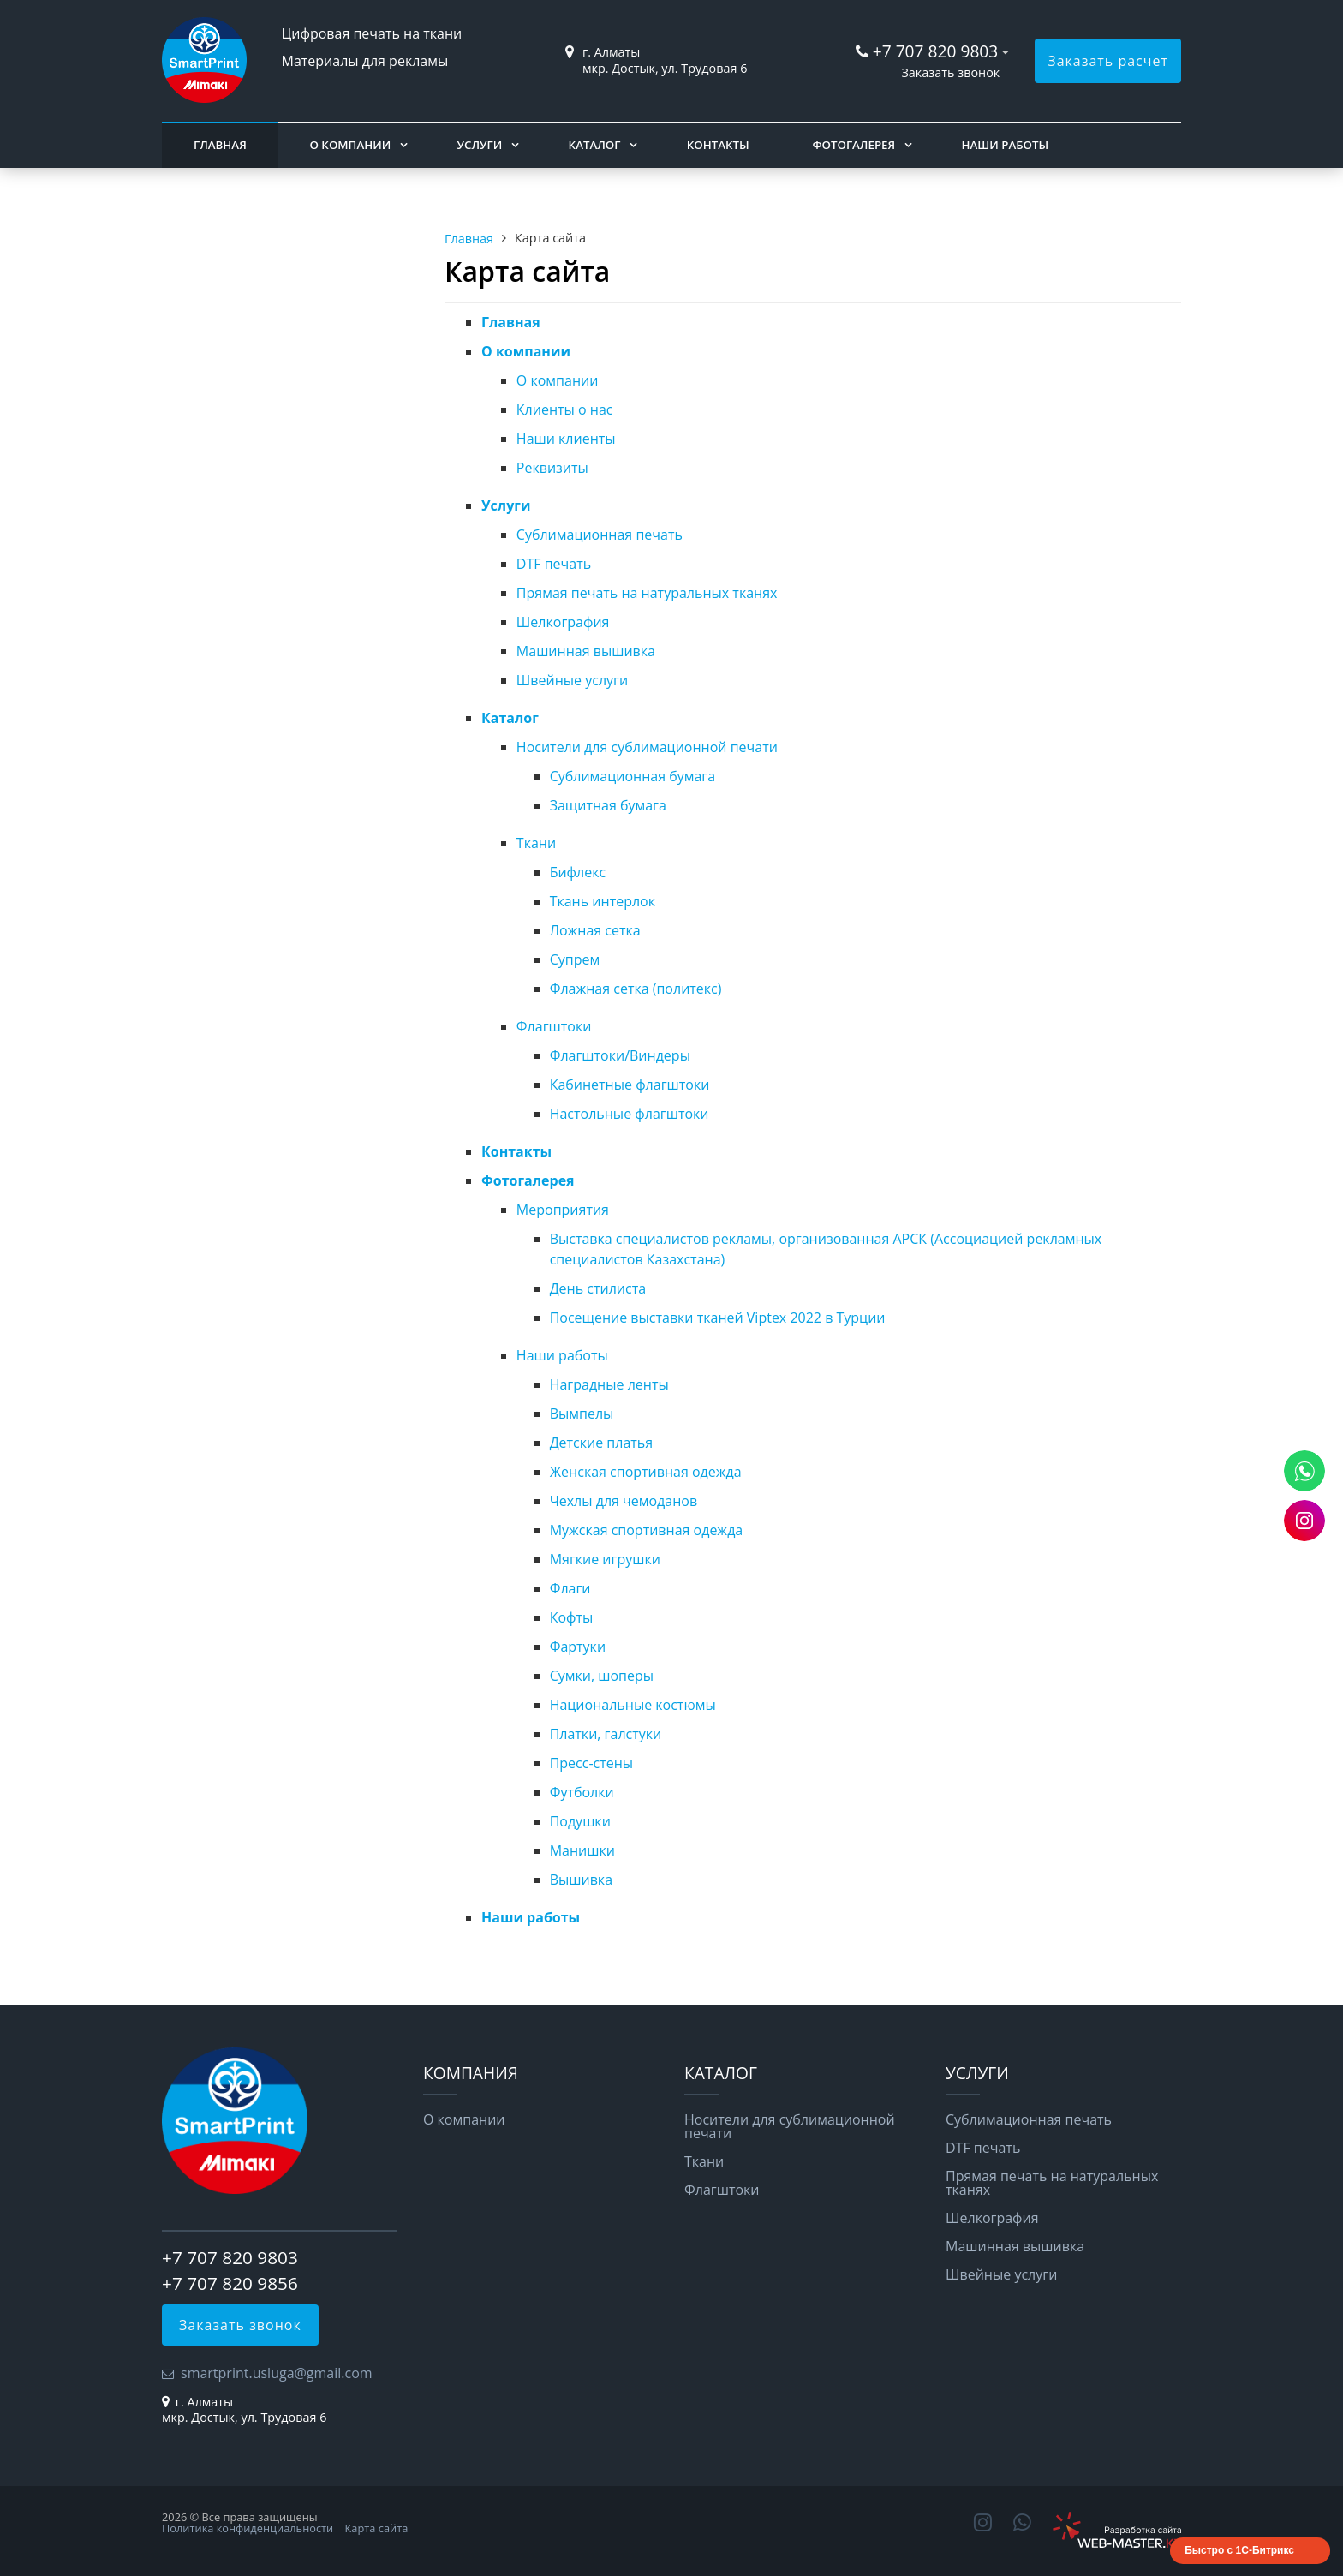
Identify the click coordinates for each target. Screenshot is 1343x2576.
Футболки (582, 1792)
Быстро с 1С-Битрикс (1239, 2550)
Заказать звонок (950, 72)
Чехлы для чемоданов (624, 1500)
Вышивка (581, 1879)
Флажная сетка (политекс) (636, 988)
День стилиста (598, 1288)
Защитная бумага (608, 805)
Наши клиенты (566, 438)
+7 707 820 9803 (938, 51)
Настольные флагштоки (629, 1113)
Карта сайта (377, 2528)
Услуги (480, 144)
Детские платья (602, 1442)
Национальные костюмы (633, 1704)
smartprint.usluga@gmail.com (277, 2373)
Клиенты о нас (564, 409)
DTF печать (553, 563)
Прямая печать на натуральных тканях (647, 592)
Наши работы (1004, 144)
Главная (220, 144)
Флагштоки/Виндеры (620, 1055)
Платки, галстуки (606, 1733)
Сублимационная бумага (632, 776)
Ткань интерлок (602, 901)
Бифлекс (578, 872)
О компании (350, 144)
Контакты (718, 144)
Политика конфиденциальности (247, 2528)
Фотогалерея (853, 144)
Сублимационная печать (599, 534)
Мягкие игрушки (605, 1559)
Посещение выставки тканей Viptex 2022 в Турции (718, 1317)
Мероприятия (562, 1209)
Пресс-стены (592, 1763)
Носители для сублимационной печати (647, 747)
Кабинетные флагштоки (630, 1084)
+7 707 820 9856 (230, 2283)
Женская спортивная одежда (646, 1471)
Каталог (595, 144)
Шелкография (563, 622)
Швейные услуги (572, 680)
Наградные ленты (609, 1384)
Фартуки (578, 1646)
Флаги (570, 1588)
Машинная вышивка (585, 651)
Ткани (536, 843)
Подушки (580, 1821)
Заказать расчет (1108, 60)
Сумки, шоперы (602, 1675)
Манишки (582, 1850)
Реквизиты (552, 467)
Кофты (572, 1617)
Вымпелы (582, 1413)
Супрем (575, 959)
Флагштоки (554, 1026)
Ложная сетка (595, 930)
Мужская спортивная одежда (646, 1530)
